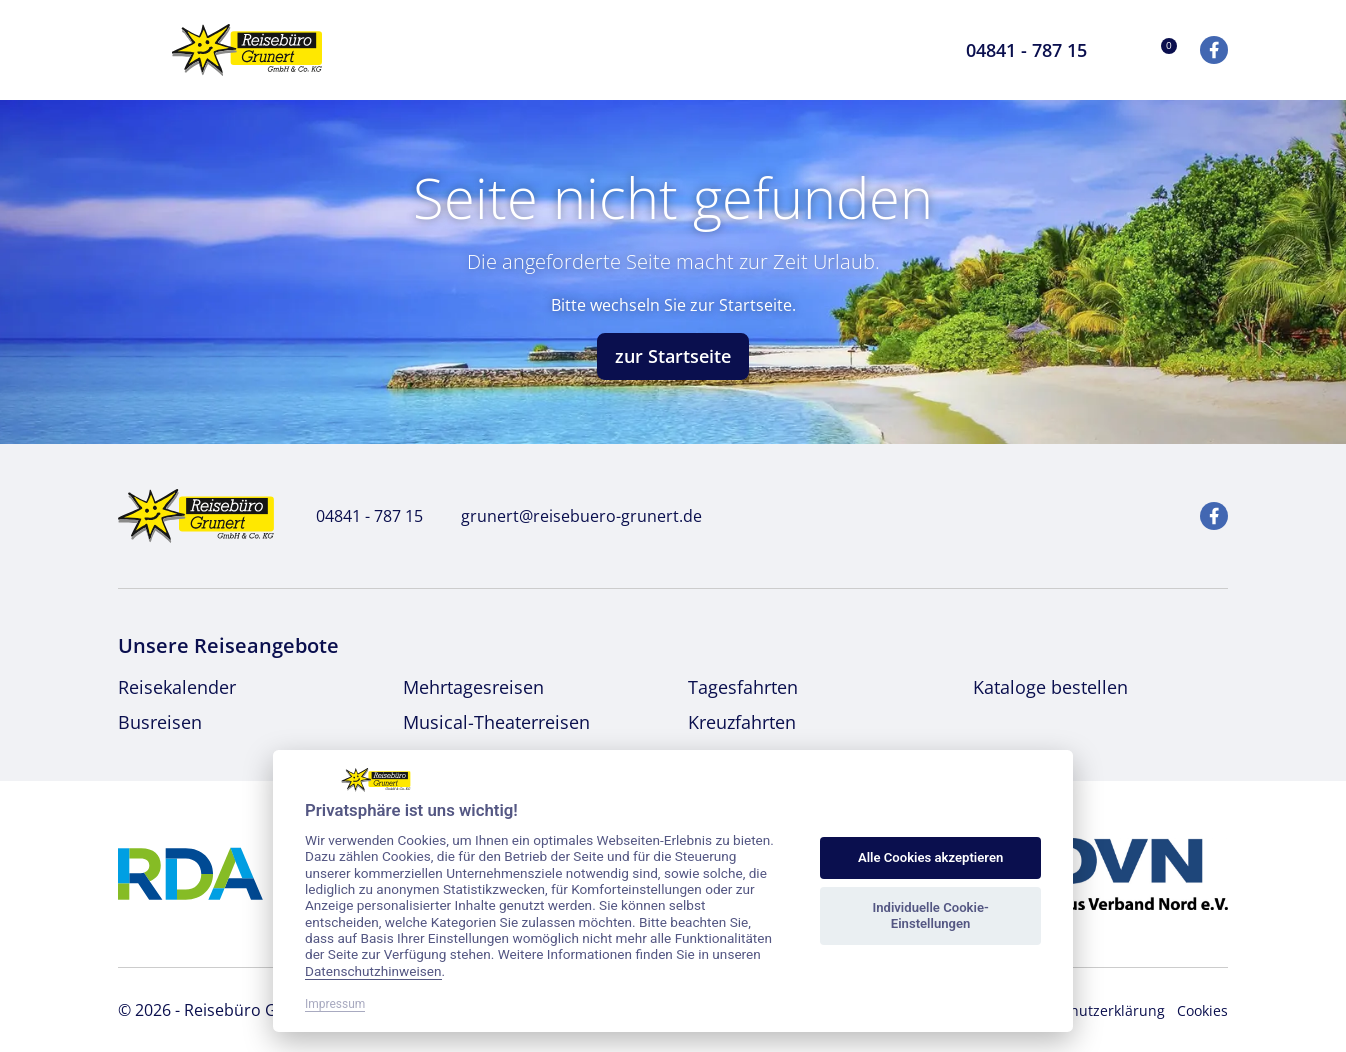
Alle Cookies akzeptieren (930, 857)
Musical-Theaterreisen (496, 722)
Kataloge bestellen (1050, 687)
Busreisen (160, 722)
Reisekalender (177, 687)
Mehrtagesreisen (473, 687)
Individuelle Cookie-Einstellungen (930, 915)
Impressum (335, 1004)
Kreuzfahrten (742, 722)
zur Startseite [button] (673, 356)
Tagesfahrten (743, 687)
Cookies (1202, 1010)
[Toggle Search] (911, 50)
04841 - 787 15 (358, 516)
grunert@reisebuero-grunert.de (570, 516)
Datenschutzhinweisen (373, 971)
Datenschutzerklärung (1090, 1010)
